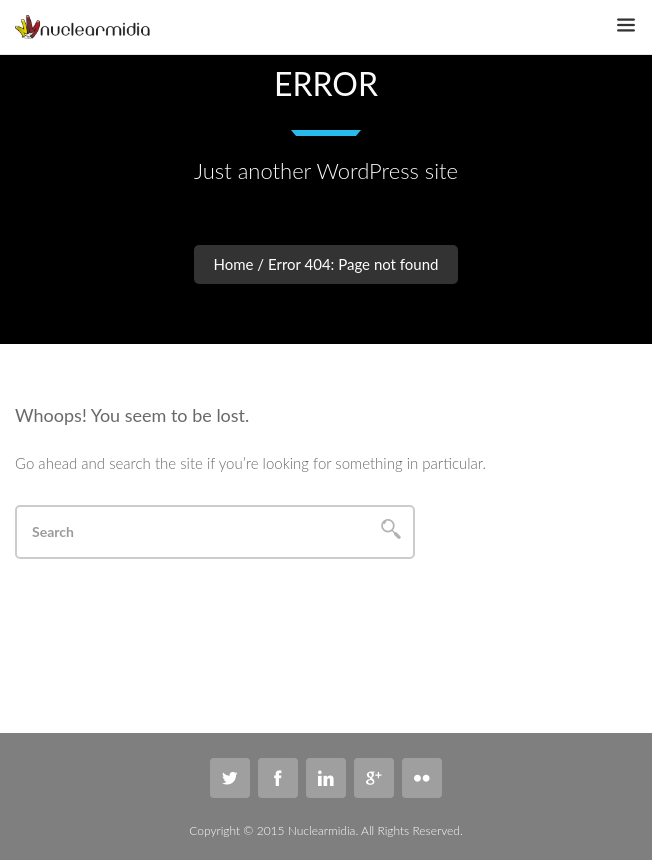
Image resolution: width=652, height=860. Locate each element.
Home (234, 264)
